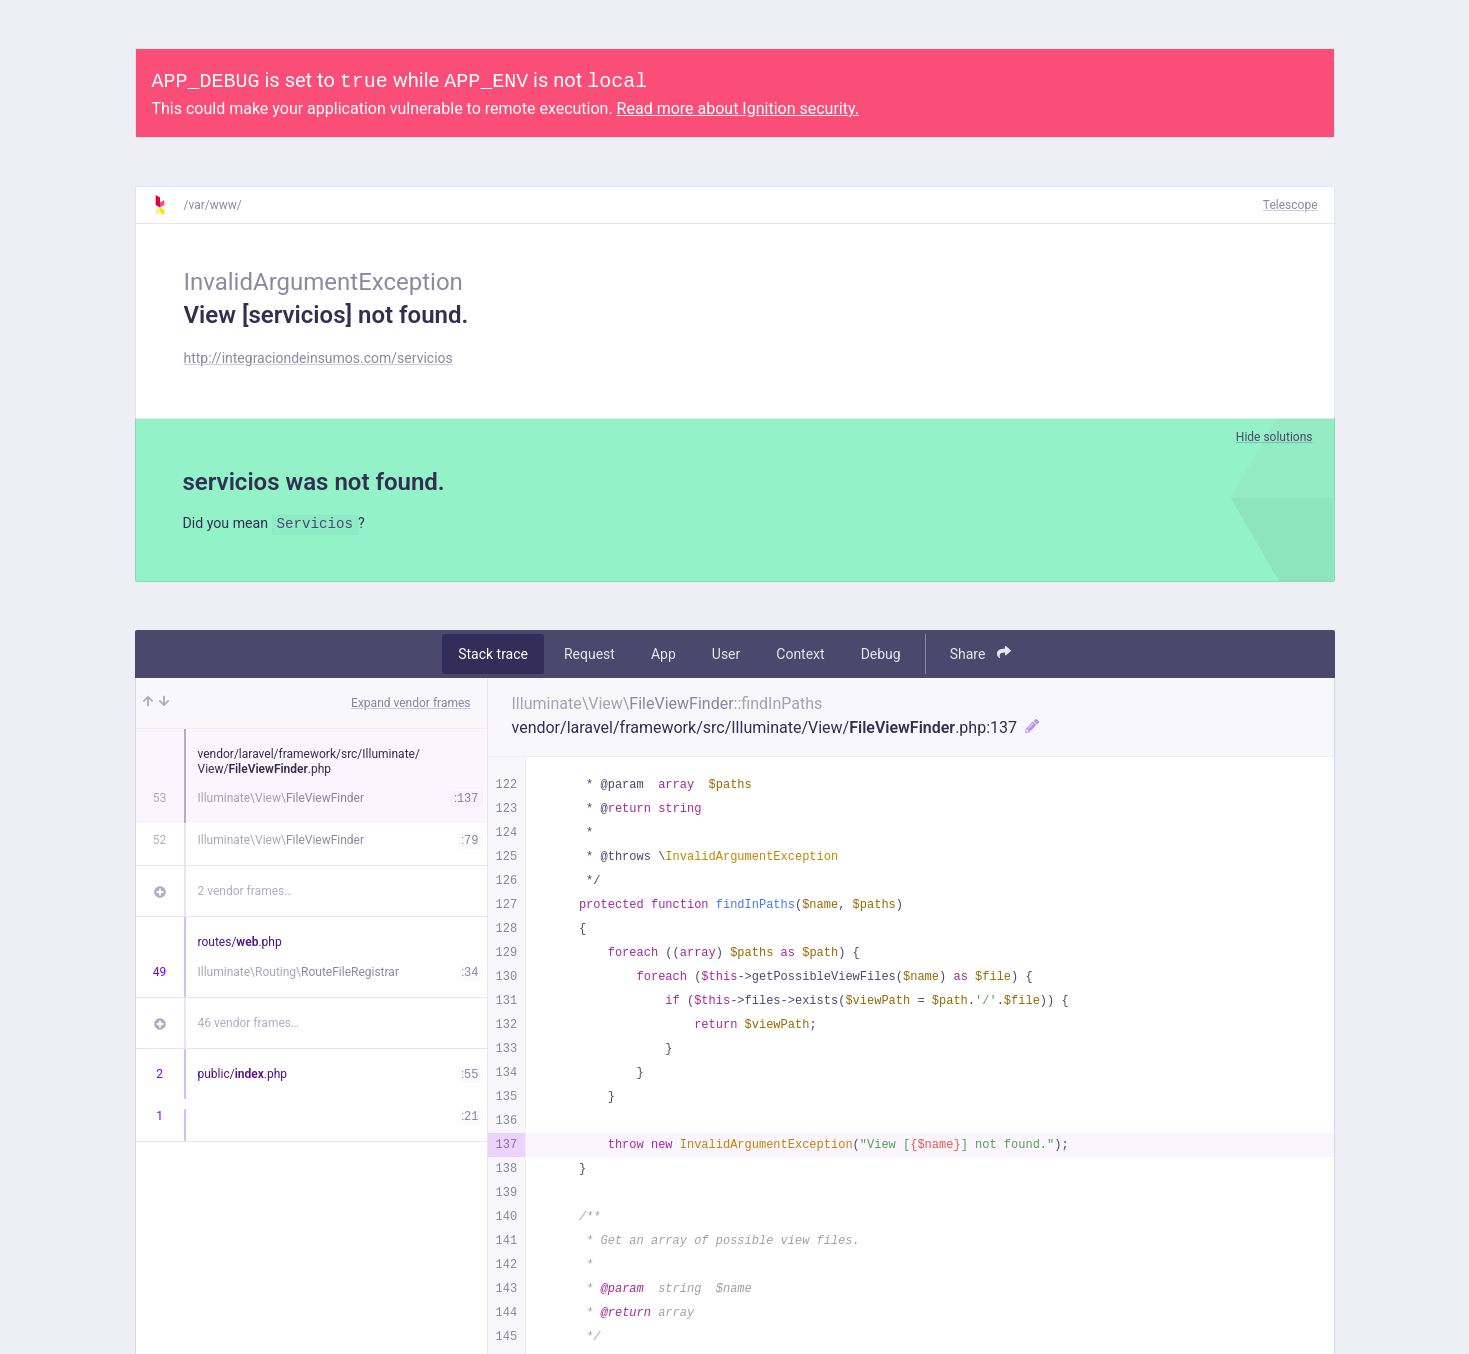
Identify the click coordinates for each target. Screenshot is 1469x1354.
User (726, 657)
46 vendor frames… (248, 1026)
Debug (881, 657)
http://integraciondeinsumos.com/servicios (318, 358)
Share (980, 656)
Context (800, 657)
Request (589, 657)
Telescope (1290, 205)
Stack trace (493, 657)
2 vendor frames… (245, 894)
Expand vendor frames (410, 706)
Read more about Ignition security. (738, 108)
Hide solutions (1274, 437)
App (663, 657)
